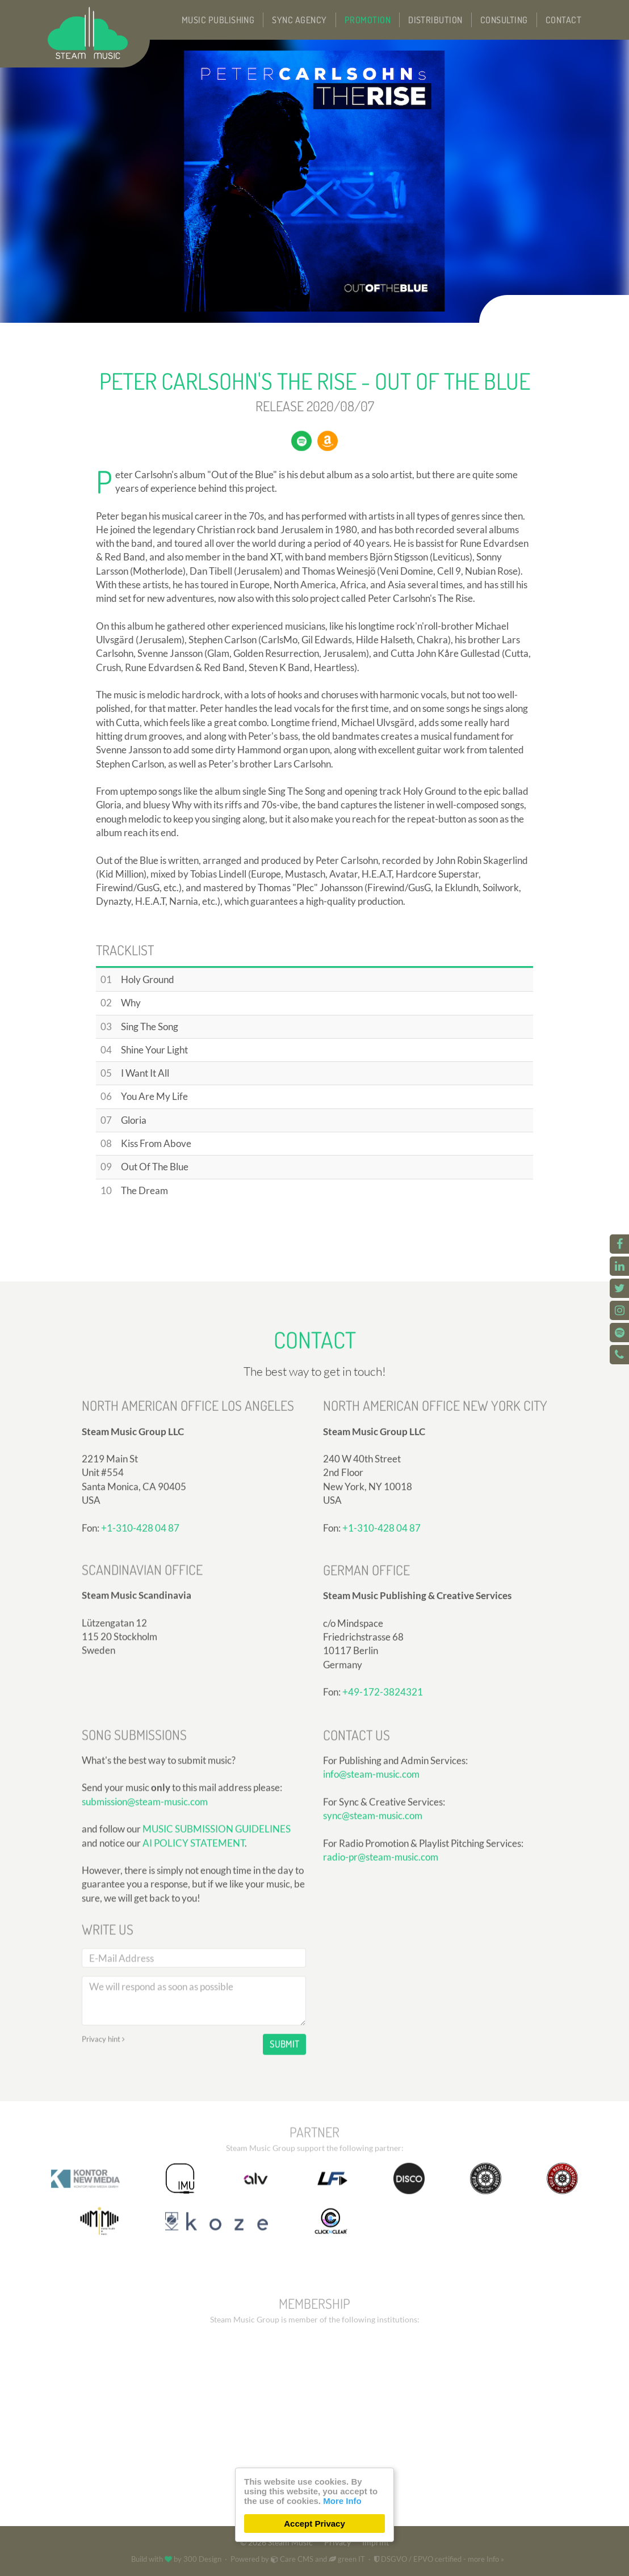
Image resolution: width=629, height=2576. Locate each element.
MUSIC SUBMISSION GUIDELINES (216, 1960)
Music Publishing (218, 20)
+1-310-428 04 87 (140, 1636)
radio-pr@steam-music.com (380, 1957)
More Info (342, 2501)
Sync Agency (299, 20)
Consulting (504, 20)
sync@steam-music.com (372, 1916)
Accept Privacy (314, 2523)
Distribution (435, 20)
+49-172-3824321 (382, 1801)
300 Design (202, 2559)
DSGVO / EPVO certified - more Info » (439, 2559)
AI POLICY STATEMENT (193, 1974)
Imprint (375, 2542)
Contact (563, 20)
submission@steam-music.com (145, 1933)
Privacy (337, 2542)
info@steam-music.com (371, 1875)
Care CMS (292, 2559)
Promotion (368, 20)
